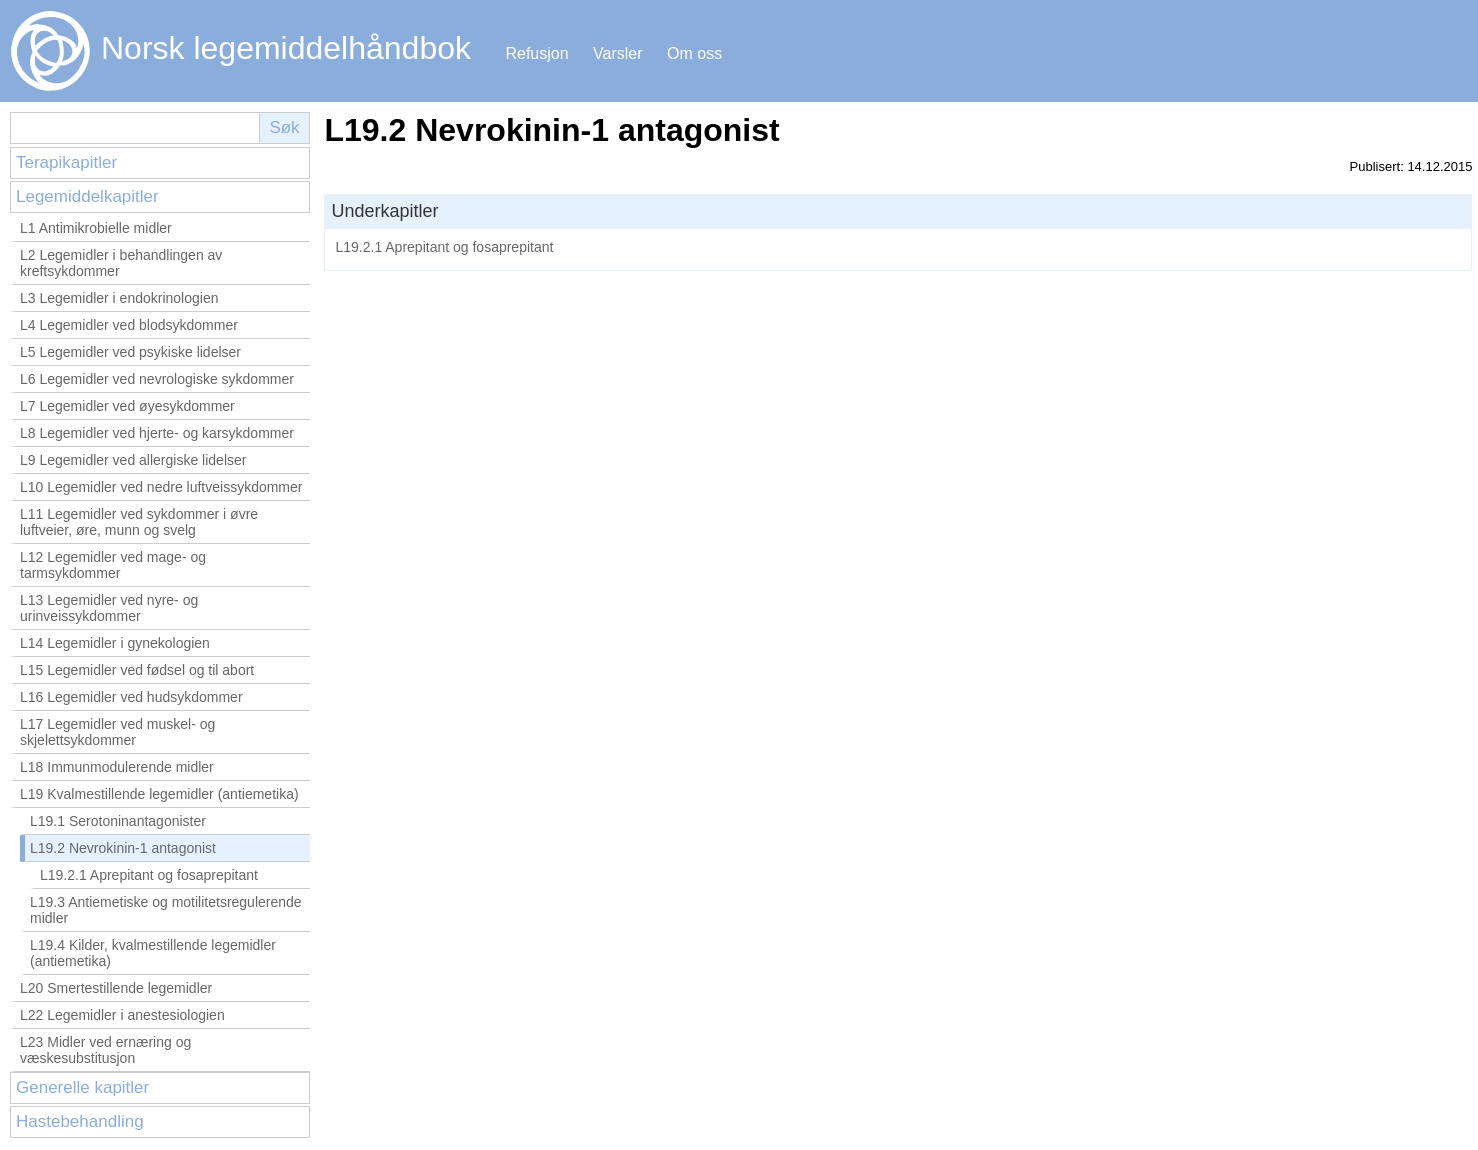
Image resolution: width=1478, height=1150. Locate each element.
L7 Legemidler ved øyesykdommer (127, 406)
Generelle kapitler (82, 1087)
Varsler (618, 53)
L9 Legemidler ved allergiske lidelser (133, 460)
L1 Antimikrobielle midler (96, 228)
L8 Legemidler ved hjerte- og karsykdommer (157, 433)
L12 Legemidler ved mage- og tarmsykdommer (113, 565)
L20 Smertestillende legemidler (116, 988)
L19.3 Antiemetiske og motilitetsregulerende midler (166, 910)
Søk (284, 127)
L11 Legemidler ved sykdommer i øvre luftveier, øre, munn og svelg (139, 522)
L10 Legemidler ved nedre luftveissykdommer (161, 487)
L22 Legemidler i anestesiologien (122, 1015)
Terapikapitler (66, 162)
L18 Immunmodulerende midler (117, 767)
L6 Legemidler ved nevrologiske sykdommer (157, 379)
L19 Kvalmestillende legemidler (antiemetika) (159, 794)
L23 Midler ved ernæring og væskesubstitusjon (105, 1050)
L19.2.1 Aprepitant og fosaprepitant (149, 875)
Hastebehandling (80, 1121)
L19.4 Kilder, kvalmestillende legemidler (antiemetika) (153, 953)
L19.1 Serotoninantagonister (118, 821)
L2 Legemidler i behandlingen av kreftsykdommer (121, 263)
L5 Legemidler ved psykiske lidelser (130, 352)
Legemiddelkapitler (87, 196)
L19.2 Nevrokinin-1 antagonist (123, 848)
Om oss (694, 53)
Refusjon (536, 53)
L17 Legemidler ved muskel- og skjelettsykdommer (117, 732)
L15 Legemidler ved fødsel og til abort (137, 670)
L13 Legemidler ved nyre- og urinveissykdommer (109, 608)
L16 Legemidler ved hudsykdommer (131, 697)
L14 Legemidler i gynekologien (115, 643)
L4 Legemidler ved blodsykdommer (129, 325)
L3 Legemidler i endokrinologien (119, 298)
